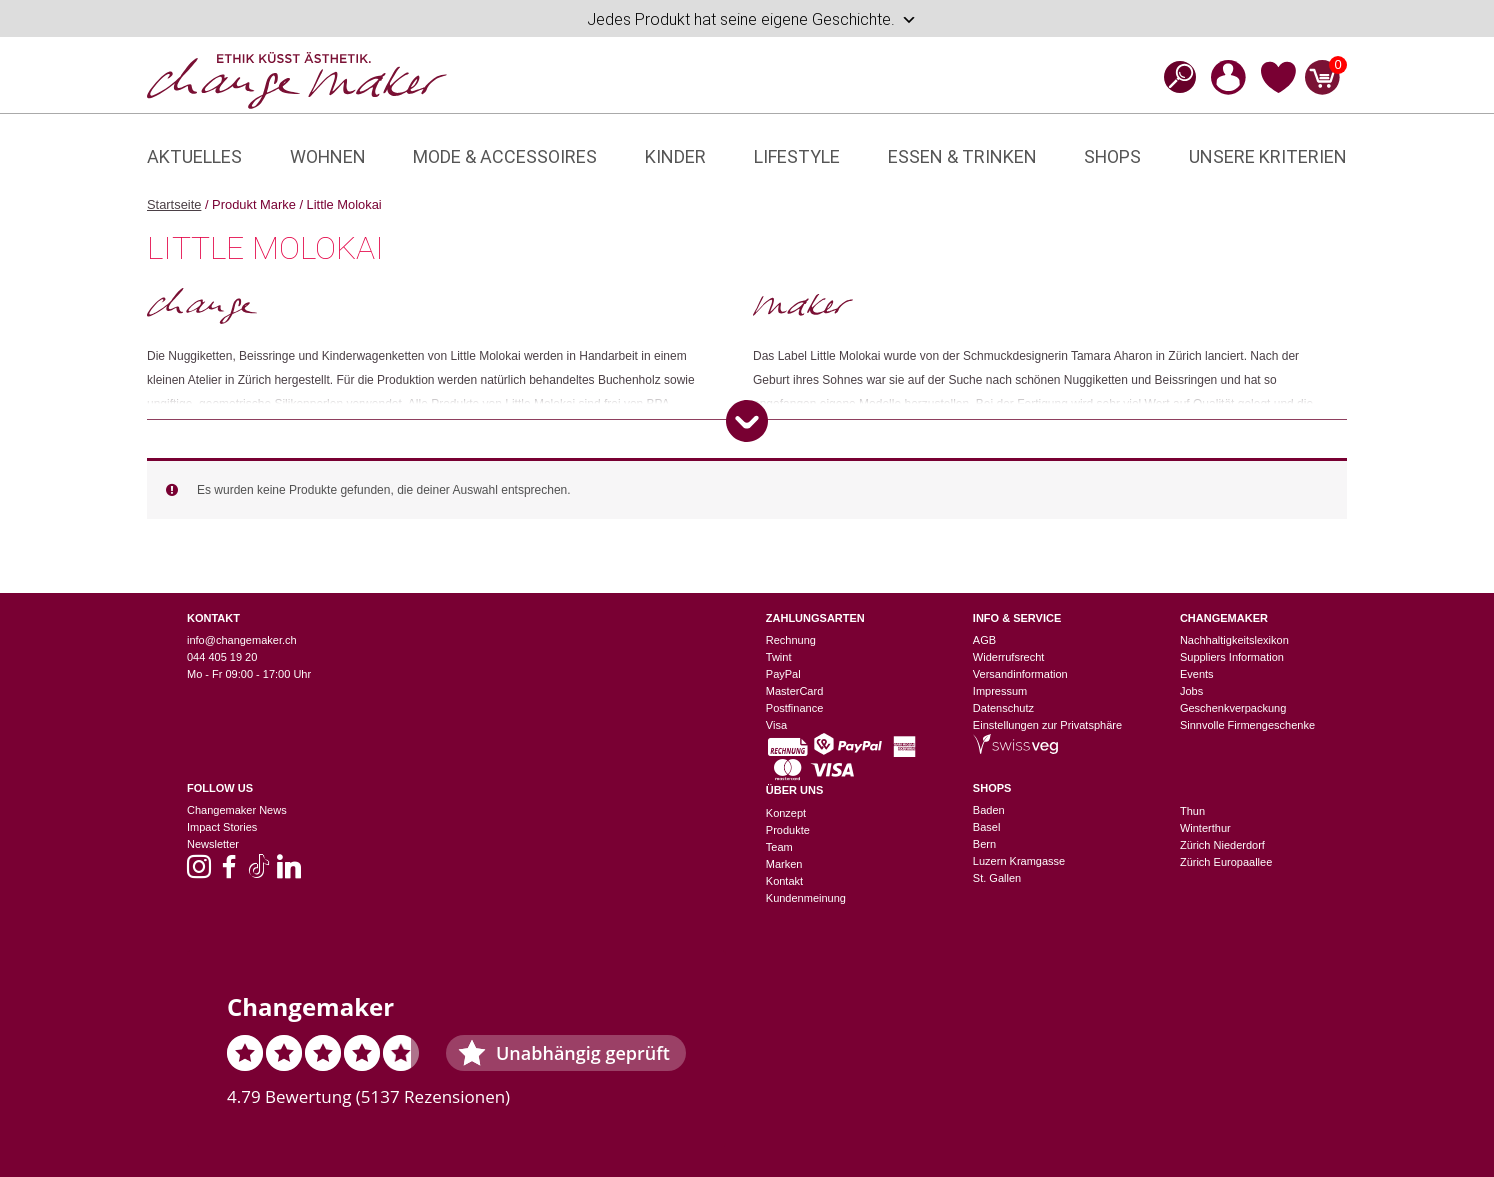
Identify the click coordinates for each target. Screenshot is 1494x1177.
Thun (1192, 811)
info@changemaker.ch (242, 640)
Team (779, 847)
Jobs (1191, 691)
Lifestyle (797, 156)
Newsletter (213, 844)
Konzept (786, 813)
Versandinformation (1020, 674)
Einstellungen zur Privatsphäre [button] (1047, 725)
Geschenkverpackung (1233, 708)
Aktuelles (194, 156)
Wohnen (328, 156)
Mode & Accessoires (505, 156)
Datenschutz (1003, 708)
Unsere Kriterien (1268, 156)
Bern (984, 844)
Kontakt (784, 881)
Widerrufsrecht (1009, 657)
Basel (987, 827)
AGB (984, 640)
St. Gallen (997, 878)
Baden (989, 810)
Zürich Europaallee (1226, 862)
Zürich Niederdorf (1222, 845)
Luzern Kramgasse (1019, 861)
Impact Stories (222, 827)
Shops (1112, 156)
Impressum (1000, 691)
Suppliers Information (1232, 657)
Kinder (675, 156)
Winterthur (1205, 828)
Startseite (174, 204)
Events (1197, 674)
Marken (784, 864)
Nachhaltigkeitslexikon (1234, 640)
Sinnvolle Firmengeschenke (1247, 725)
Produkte (788, 830)
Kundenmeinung (806, 898)
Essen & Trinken (962, 156)
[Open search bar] (1174, 76)
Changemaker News (237, 810)
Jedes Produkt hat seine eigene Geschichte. (752, 20)
